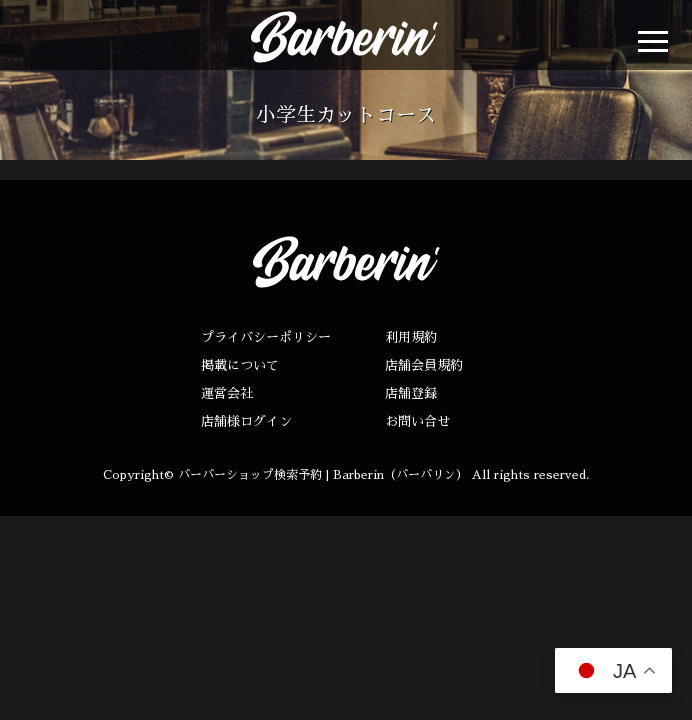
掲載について (240, 365)
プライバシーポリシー (266, 337)
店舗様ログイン (246, 421)
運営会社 (227, 393)
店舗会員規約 (424, 365)
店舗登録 (411, 393)
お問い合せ (417, 421)
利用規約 (411, 337)
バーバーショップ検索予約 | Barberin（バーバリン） (323, 475)
